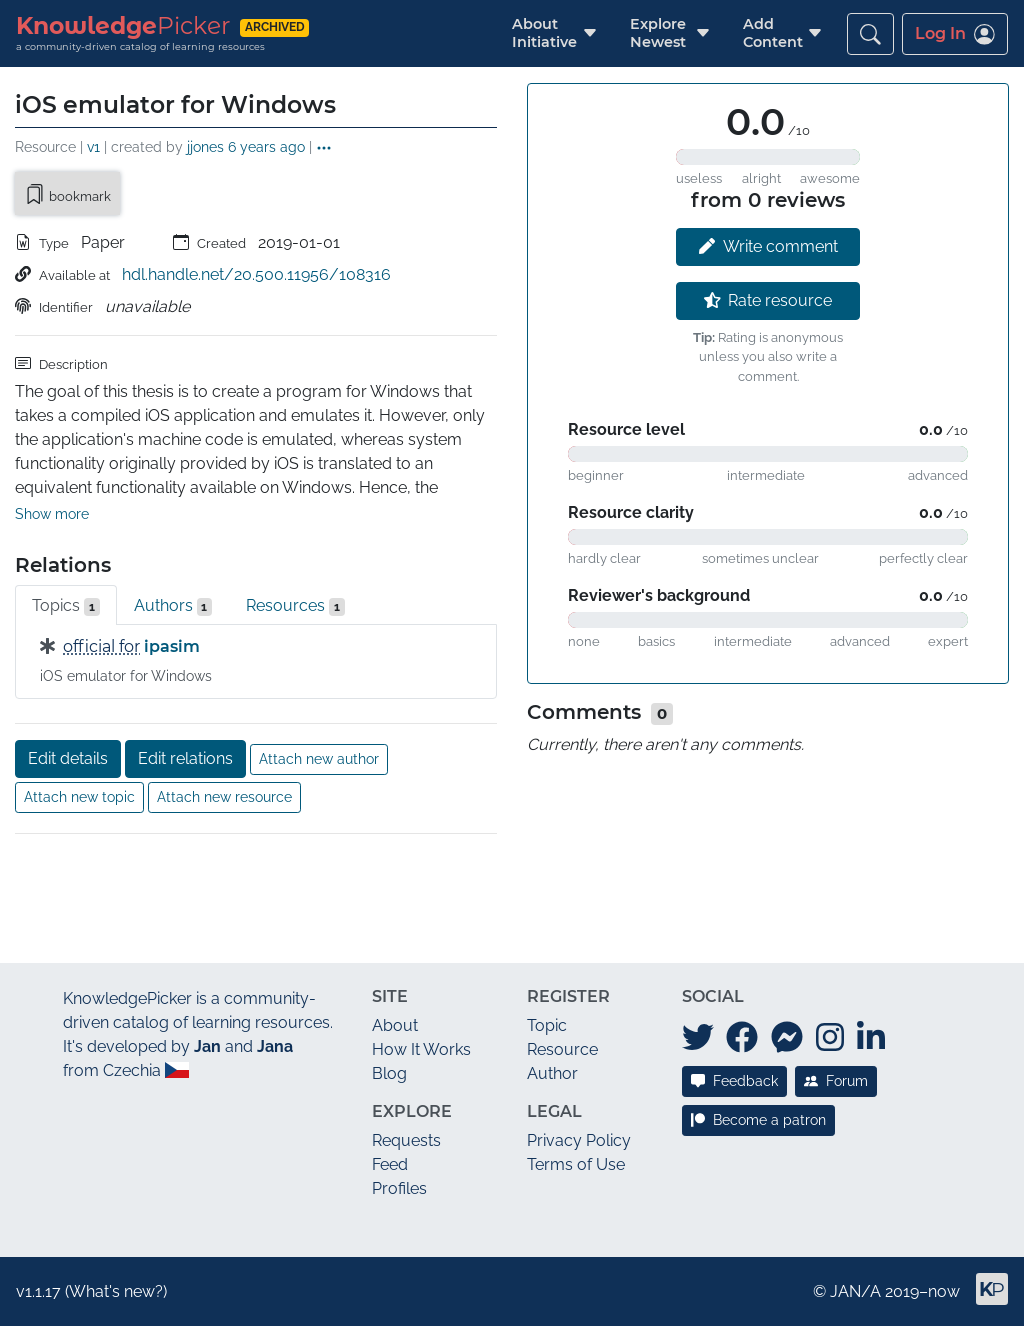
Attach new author (319, 759)
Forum (836, 1081)
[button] (544, 33)
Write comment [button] (768, 246)
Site (390, 996)
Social (713, 996)
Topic (547, 1025)
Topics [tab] (66, 606)
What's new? (116, 1291)
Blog (389, 1073)
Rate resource (768, 300)
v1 (93, 146)
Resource (562, 1049)
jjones (205, 146)
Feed (390, 1164)
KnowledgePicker (127, 998)
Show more (52, 514)
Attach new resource (224, 797)
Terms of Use (576, 1164)
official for (101, 646)
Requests (406, 1140)
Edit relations (185, 758)
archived (275, 27)
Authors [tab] (173, 606)
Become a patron (758, 1120)
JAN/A (855, 1291)
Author (552, 1073)
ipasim (172, 646)
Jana (275, 1046)
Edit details (68, 758)
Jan (207, 1046)
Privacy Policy (579, 1140)
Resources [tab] (295, 606)
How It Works (421, 1049)
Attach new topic (79, 797)
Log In (955, 34)
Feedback (734, 1081)
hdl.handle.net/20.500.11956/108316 (256, 274)
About (395, 1025)
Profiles (399, 1188)
